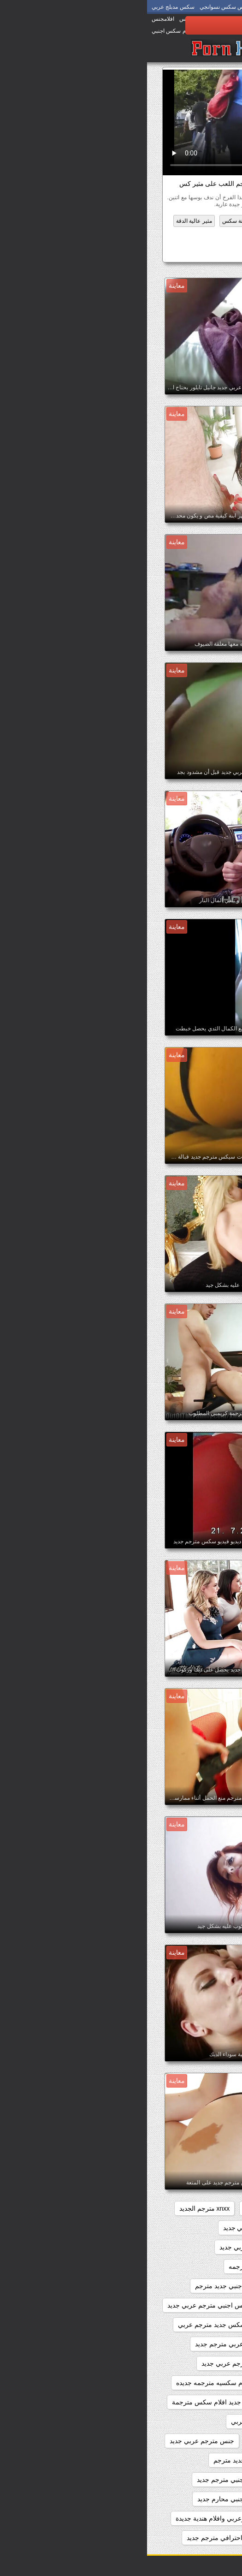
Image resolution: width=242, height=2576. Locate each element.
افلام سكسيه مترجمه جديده (66, 2382)
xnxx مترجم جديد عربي (185, 2227)
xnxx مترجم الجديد (57, 2208)
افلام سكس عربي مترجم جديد (89, 2344)
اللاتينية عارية (129, 221)
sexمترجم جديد (197, 2208)
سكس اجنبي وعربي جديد (183, 2518)
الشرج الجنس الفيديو (178, 221)
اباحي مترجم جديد (193, 2266)
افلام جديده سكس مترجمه (118, 2266)
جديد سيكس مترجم (191, 2441)
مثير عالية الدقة (47, 221)
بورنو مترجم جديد (132, 2402)
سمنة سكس (89, 221)
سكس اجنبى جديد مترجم (183, 2460)
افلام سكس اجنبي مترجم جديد (176, 2305)
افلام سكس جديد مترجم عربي (72, 2324)
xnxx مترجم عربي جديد (107, 2227)
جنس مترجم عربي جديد (55, 2441)
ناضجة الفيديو (204, 235)
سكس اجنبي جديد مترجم (100, 2460)
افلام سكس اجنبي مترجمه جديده (173, 2324)
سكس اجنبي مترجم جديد (84, 2479)
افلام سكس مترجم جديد (185, 2363)
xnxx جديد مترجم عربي (128, 2208)
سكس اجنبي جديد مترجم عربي (175, 2479)
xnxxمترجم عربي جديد (187, 2247)
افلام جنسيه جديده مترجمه (182, 2286)
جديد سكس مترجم (192, 2421)
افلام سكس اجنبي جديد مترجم (89, 2286)
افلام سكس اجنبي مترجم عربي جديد (69, 2305)
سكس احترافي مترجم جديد (77, 2537)
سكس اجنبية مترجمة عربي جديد (174, 2537)
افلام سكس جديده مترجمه (181, 2344)
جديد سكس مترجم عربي (118, 2421)
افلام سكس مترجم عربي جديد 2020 (168, 2382)
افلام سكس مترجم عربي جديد (95, 2363)
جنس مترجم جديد (126, 2441)
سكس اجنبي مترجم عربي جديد (175, 2499)
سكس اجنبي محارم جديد (84, 2499)
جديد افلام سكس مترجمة (59, 2402)
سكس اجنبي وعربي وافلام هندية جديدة (81, 2518)
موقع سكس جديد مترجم (169, 253)
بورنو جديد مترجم (194, 2402)
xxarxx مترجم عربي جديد (106, 2247)
